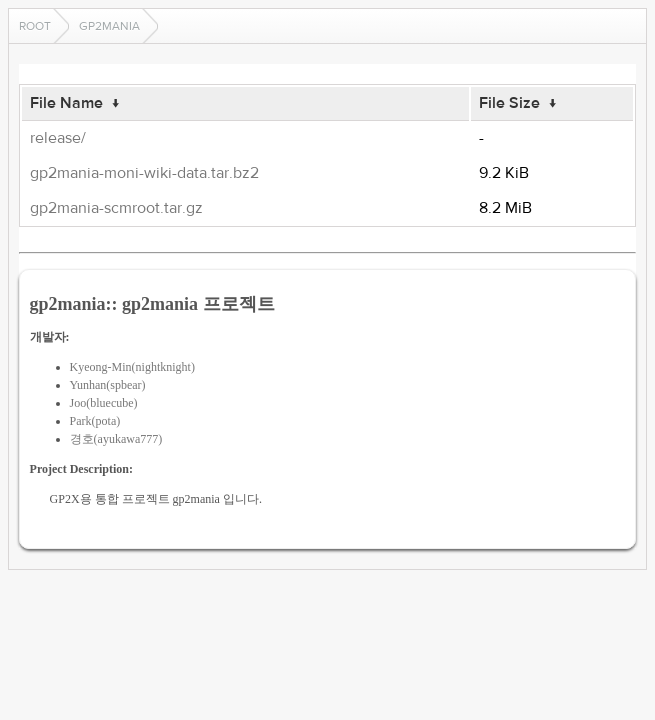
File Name (66, 103)
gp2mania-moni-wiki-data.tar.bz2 (144, 173)
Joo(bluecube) (104, 403)
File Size (509, 103)
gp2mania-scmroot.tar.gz (116, 208)
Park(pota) (95, 421)
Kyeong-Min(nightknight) (132, 367)
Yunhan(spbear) (108, 385)
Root (35, 26)
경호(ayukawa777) (116, 439)
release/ (58, 138)
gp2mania (109, 26)
